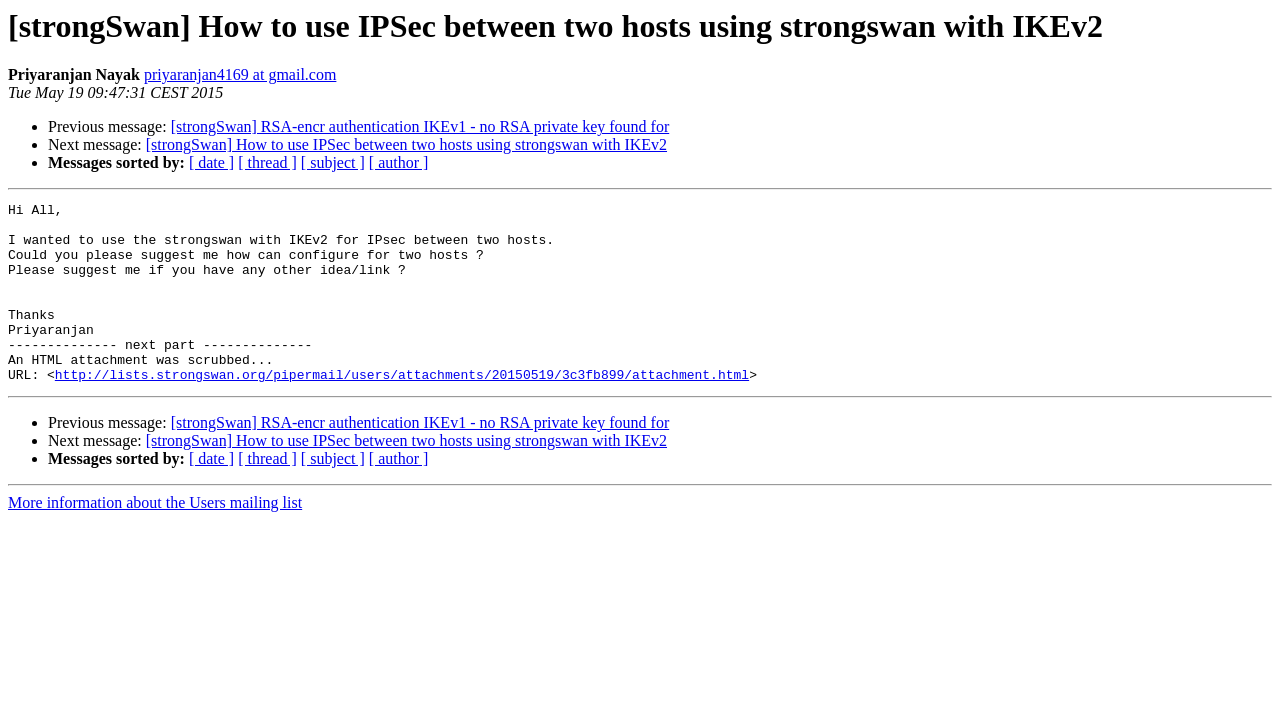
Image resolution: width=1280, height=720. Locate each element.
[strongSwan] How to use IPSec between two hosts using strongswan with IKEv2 (406, 144)
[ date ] (211, 162)
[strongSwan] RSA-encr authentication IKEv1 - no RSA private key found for (420, 126)
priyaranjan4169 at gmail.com (240, 74)
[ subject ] (333, 162)
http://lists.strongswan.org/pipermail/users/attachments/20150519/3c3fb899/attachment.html (402, 410)
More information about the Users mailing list (155, 538)
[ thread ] (267, 162)
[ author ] (399, 162)
